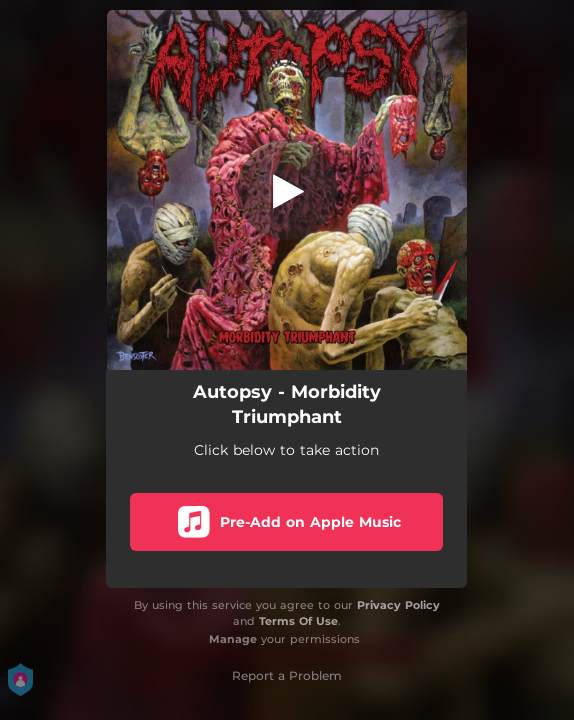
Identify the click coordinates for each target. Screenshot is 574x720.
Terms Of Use (298, 621)
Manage (233, 639)
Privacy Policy (398, 605)
